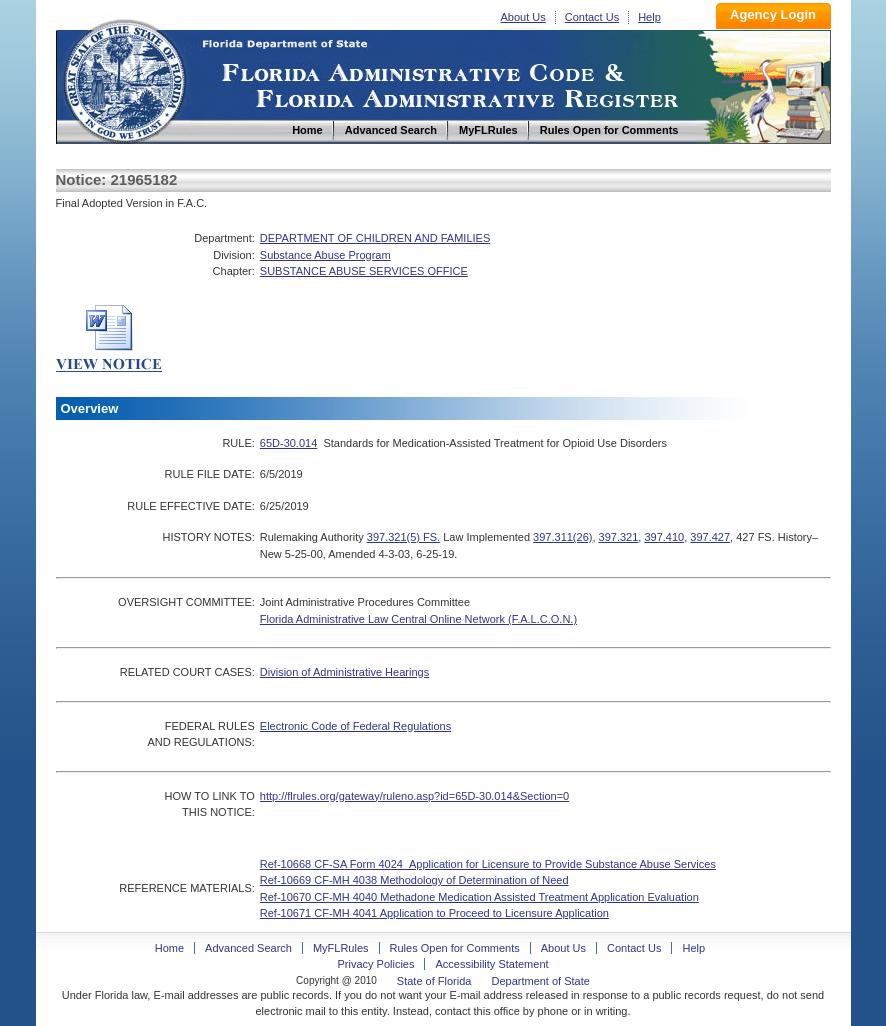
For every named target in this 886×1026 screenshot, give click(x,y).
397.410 (664, 537)
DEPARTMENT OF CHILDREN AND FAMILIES (375, 238)
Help (649, 17)
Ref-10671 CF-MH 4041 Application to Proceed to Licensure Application (434, 913)
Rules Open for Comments (455, 948)
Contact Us (592, 17)
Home (124, 78)
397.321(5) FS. (403, 537)
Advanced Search (248, 948)
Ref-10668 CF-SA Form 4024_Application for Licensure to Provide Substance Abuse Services (488, 864)
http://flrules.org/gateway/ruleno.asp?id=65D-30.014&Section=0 (414, 796)
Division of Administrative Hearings (344, 672)
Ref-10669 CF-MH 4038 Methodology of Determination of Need (414, 880)
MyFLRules (341, 948)
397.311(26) (562, 537)
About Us (523, 17)
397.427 (710, 537)
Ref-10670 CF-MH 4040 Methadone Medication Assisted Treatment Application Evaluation (479, 897)
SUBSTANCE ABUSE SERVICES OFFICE (364, 271)
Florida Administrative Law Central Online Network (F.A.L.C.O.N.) (418, 619)
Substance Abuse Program (325, 255)
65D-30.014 (289, 443)
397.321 (619, 537)
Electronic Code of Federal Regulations (355, 726)
